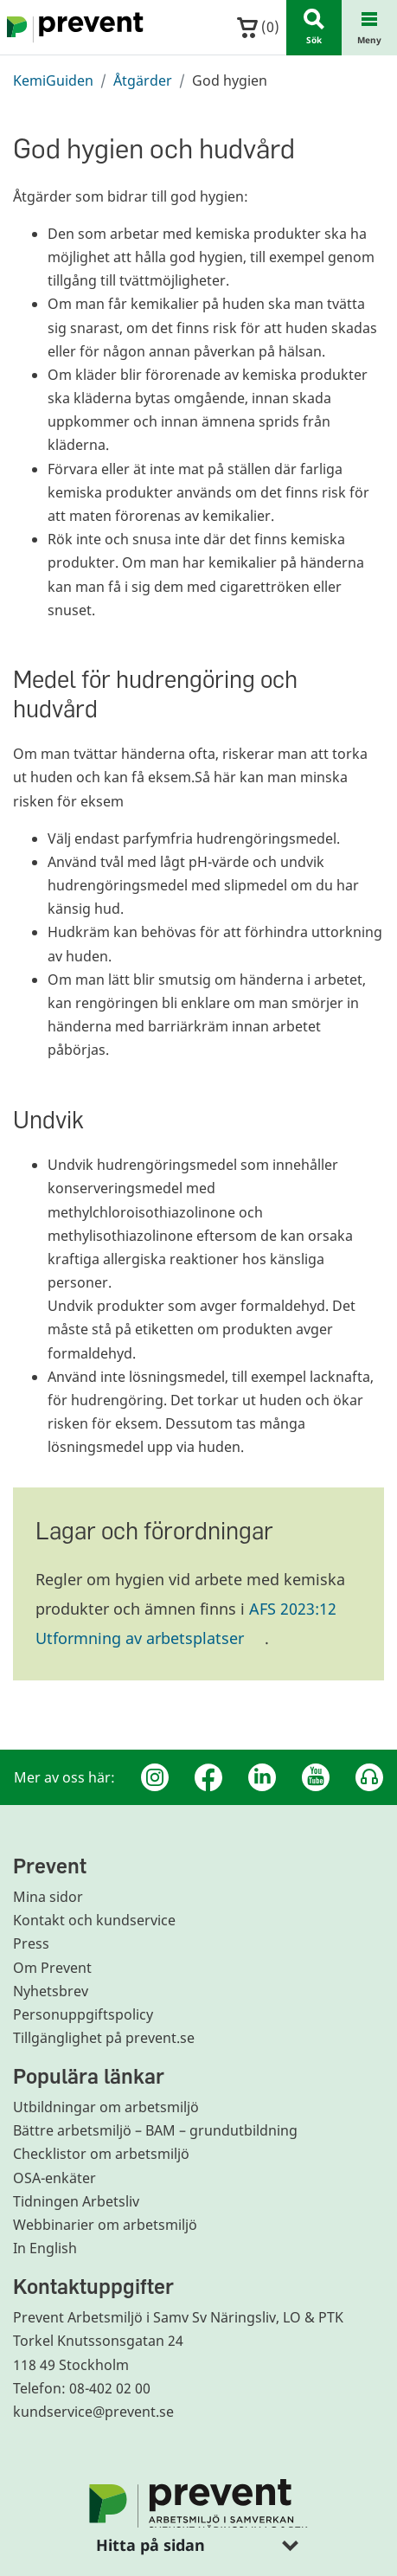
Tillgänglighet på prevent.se (104, 2037)
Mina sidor (48, 1896)
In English (45, 2248)
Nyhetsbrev (50, 1991)
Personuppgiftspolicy (83, 2014)
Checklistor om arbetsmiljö (101, 2153)
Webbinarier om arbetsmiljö (105, 2224)
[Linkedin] (262, 1777)
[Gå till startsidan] (72, 27)
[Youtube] (316, 1777)
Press (31, 1943)
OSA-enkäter (54, 2177)
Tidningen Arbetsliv (76, 2201)
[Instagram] (155, 1777)
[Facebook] (208, 1777)
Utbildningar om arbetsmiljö (106, 2107)
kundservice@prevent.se (93, 2411)
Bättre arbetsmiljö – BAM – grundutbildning (155, 2130)
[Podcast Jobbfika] (369, 1777)
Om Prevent (52, 1967)
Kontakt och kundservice (94, 1920)
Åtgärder (142, 80)
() (258, 27)
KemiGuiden (53, 80)
